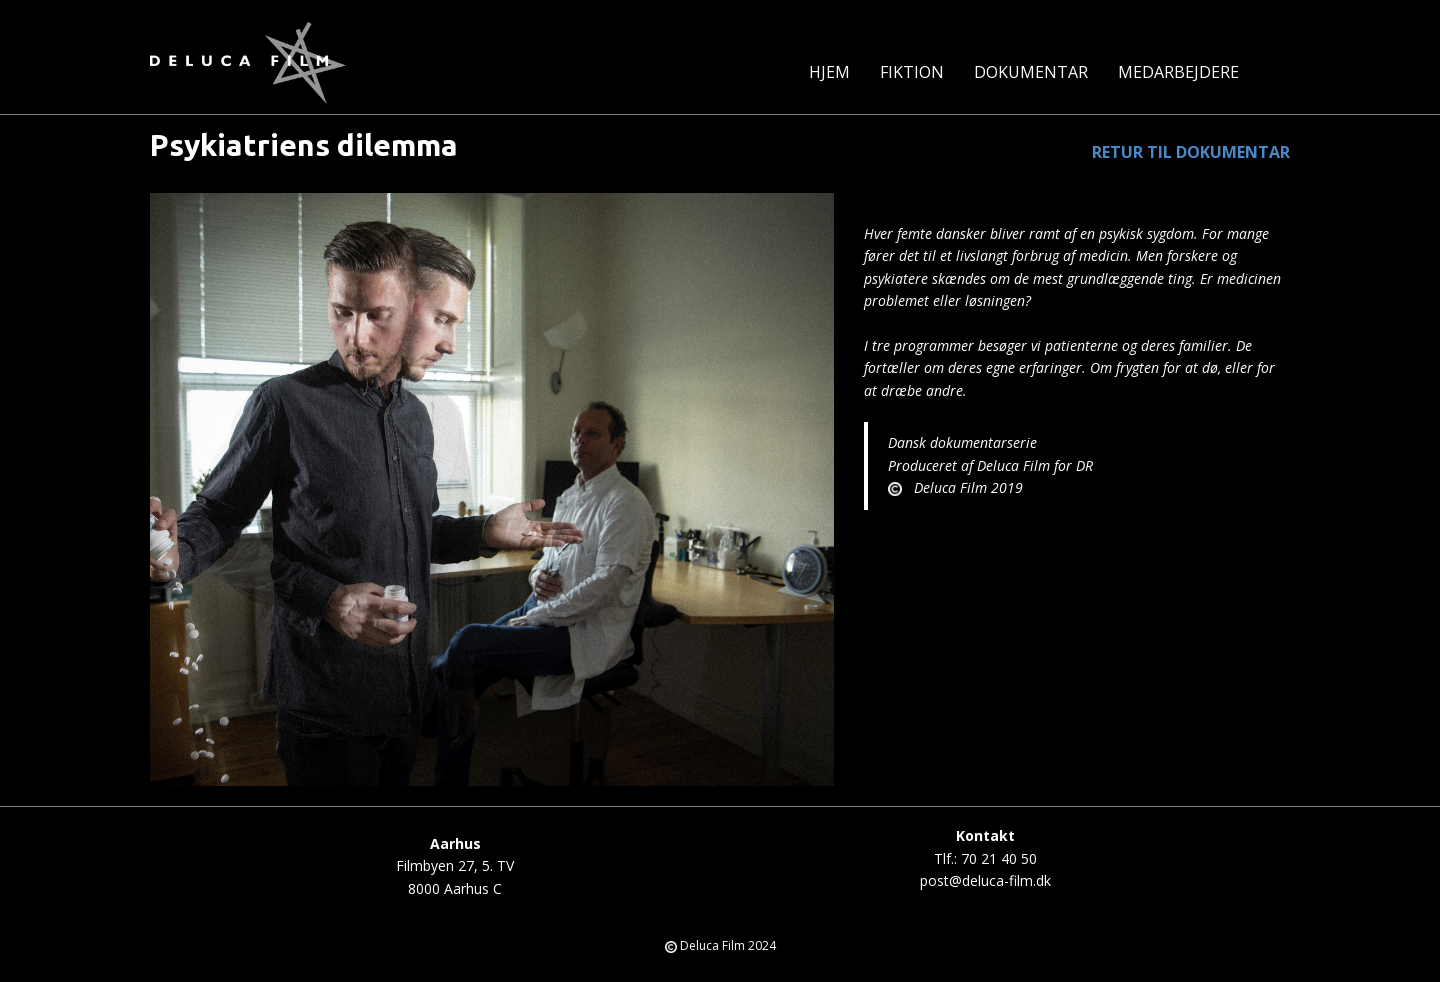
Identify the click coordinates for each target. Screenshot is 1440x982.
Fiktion (912, 72)
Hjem (829, 72)
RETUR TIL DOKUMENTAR (1191, 152)
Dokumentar (1031, 72)
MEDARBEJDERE (1178, 72)
